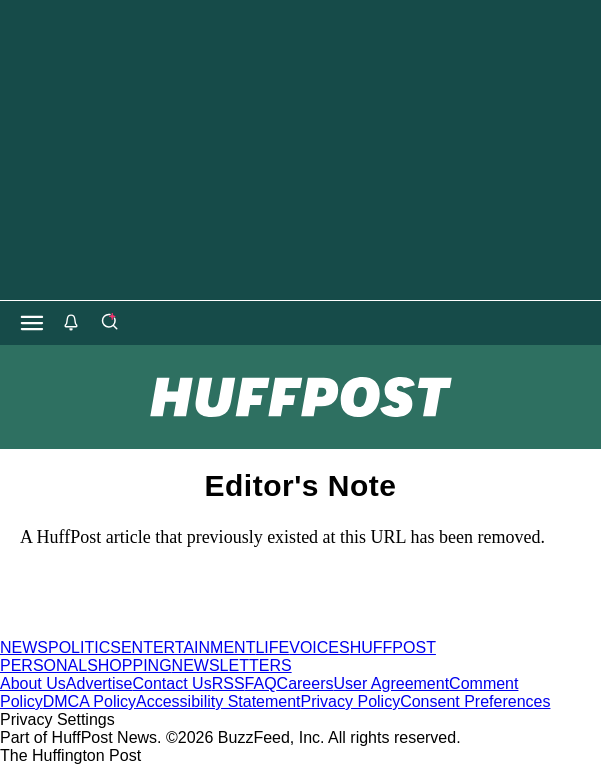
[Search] (109, 323)
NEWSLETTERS (232, 665)
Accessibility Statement (218, 701)
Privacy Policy (351, 701)
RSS (228, 683)
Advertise (99, 683)
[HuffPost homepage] (257, 629)
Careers (305, 683)
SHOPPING (129, 665)
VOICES (319, 647)
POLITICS (84, 647)
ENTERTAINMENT (188, 647)
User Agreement (391, 683)
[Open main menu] (32, 323)
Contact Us (172, 683)
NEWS (24, 647)
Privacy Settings (57, 719)
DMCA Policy (89, 701)
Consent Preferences (475, 701)
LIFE (272, 647)
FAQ (261, 683)
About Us (33, 683)
